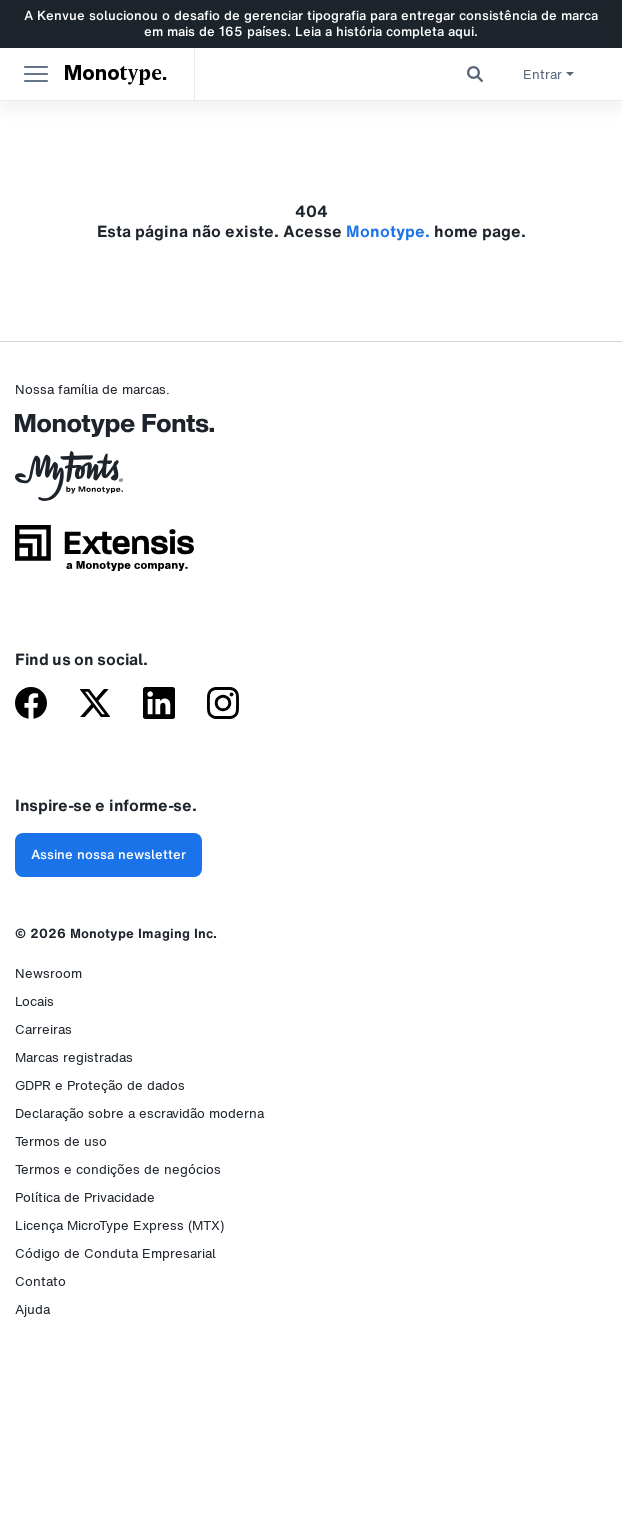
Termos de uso (61, 1141)
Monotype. (388, 231)
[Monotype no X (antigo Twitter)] (95, 705)
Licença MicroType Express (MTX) (119, 1225)
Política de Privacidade (85, 1197)
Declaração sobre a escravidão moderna (139, 1113)
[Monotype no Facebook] (31, 705)
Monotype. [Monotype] (115, 74)
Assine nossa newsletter (108, 854)
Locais (34, 1001)
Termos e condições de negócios (118, 1169)
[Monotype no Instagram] (223, 705)
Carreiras (43, 1029)
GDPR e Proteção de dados (100, 1085)
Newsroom (48, 973)
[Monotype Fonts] (104, 432)
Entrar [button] (548, 74)
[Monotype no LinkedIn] (159, 705)
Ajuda (32, 1309)
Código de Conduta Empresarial (115, 1253)
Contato (40, 1281)
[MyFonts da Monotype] (104, 483)
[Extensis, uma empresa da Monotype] (104, 555)
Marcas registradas (74, 1057)
